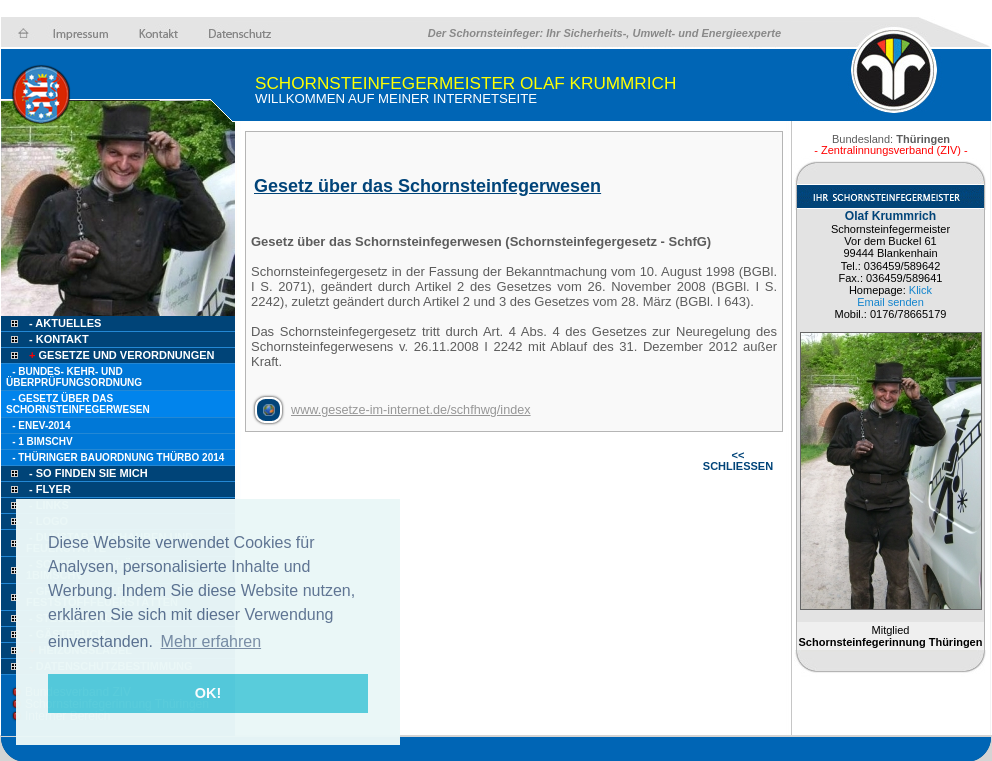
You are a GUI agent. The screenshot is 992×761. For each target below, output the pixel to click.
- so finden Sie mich (88, 473)
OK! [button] (208, 693)
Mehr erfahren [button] (211, 641)
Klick (920, 290)
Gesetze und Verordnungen (120, 355)
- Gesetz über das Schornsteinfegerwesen (78, 404)
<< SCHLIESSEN (738, 460)
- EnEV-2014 (41, 425)
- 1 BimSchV (42, 441)
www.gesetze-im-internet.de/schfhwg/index (411, 410)
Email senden (890, 302)
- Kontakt (57, 339)
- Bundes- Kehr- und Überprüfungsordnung (74, 377)
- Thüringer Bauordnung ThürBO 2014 (118, 457)
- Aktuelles (63, 323)
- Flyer (50, 489)
